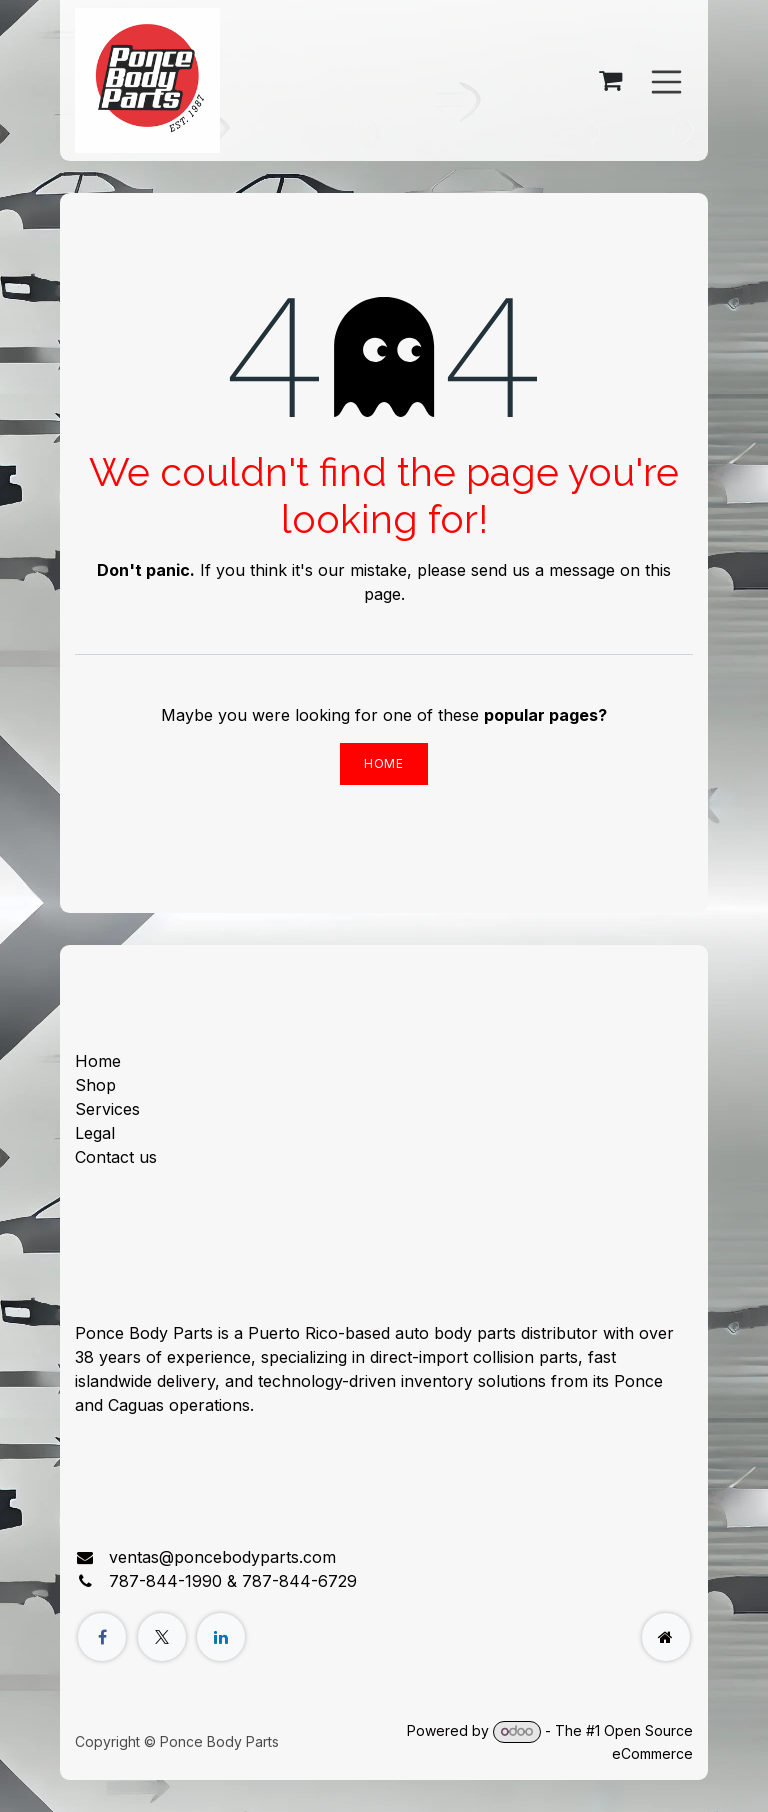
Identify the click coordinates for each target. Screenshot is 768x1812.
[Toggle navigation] (667, 80)
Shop (95, 1085)
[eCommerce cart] (611, 81)
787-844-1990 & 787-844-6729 (233, 1581)
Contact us (116, 1157)
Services (107, 1109)
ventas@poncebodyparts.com (222, 1557)
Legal (95, 1133)
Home (383, 763)
